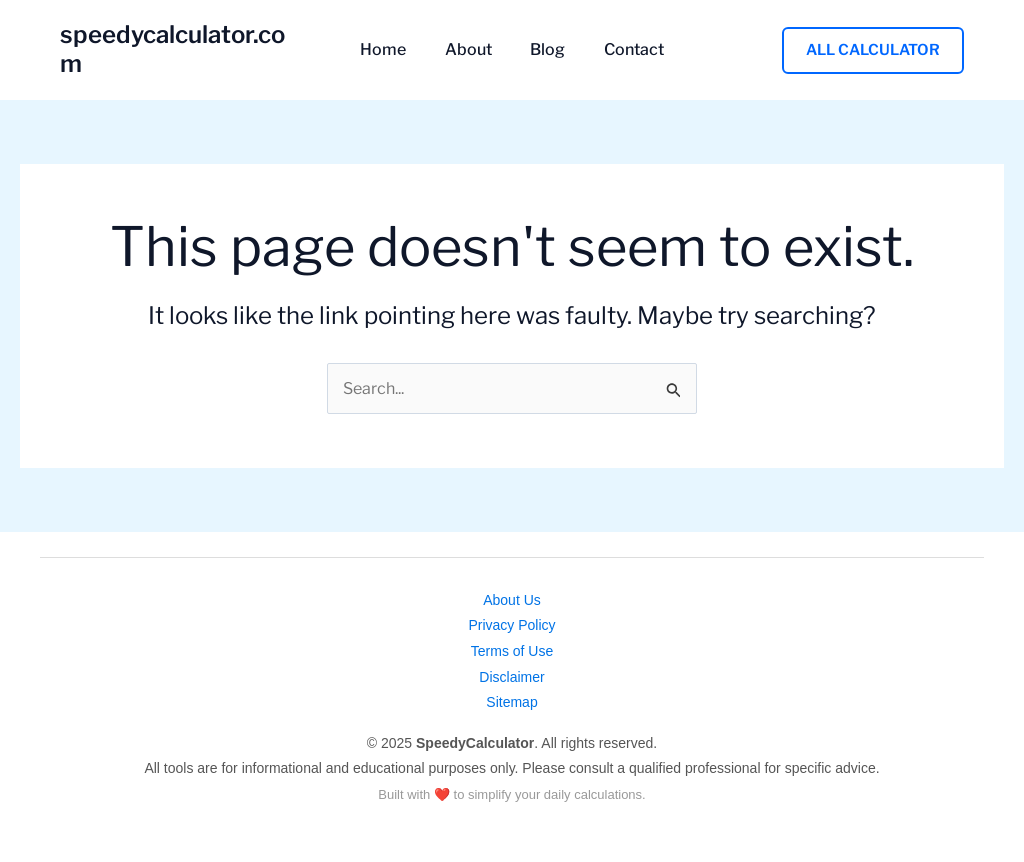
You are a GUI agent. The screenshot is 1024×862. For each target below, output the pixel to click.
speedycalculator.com (183, 49)
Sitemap (511, 702)
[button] (873, 49)
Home (393, 50)
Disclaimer (511, 677)
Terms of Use (512, 651)
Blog (544, 50)
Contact (624, 50)
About (471, 50)
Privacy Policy (511, 625)
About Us (512, 600)
